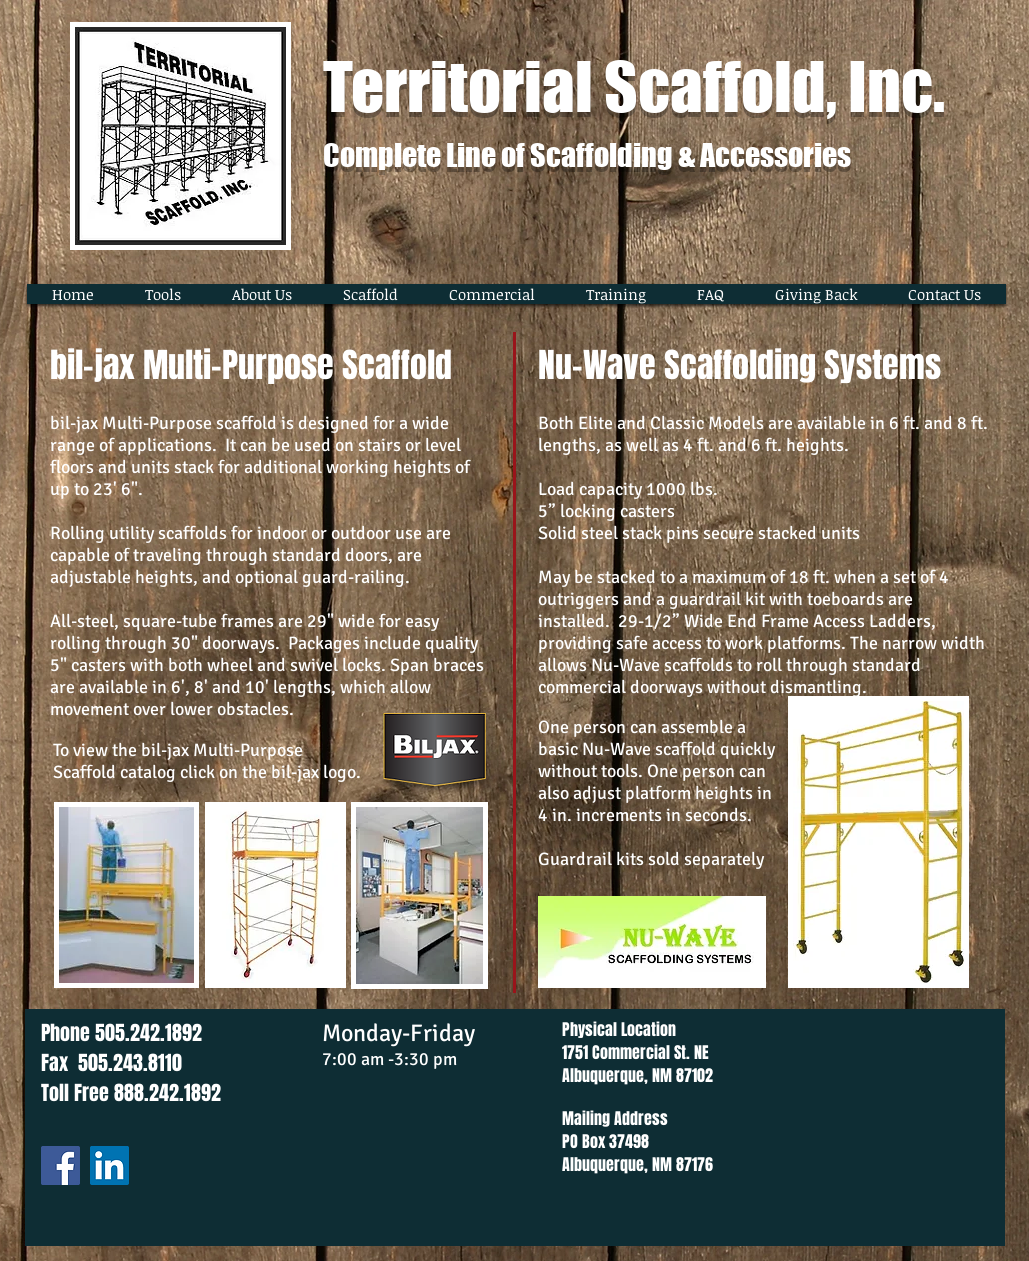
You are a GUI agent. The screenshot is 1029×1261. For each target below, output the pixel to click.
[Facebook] (60, 1165)
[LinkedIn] (109, 1165)
